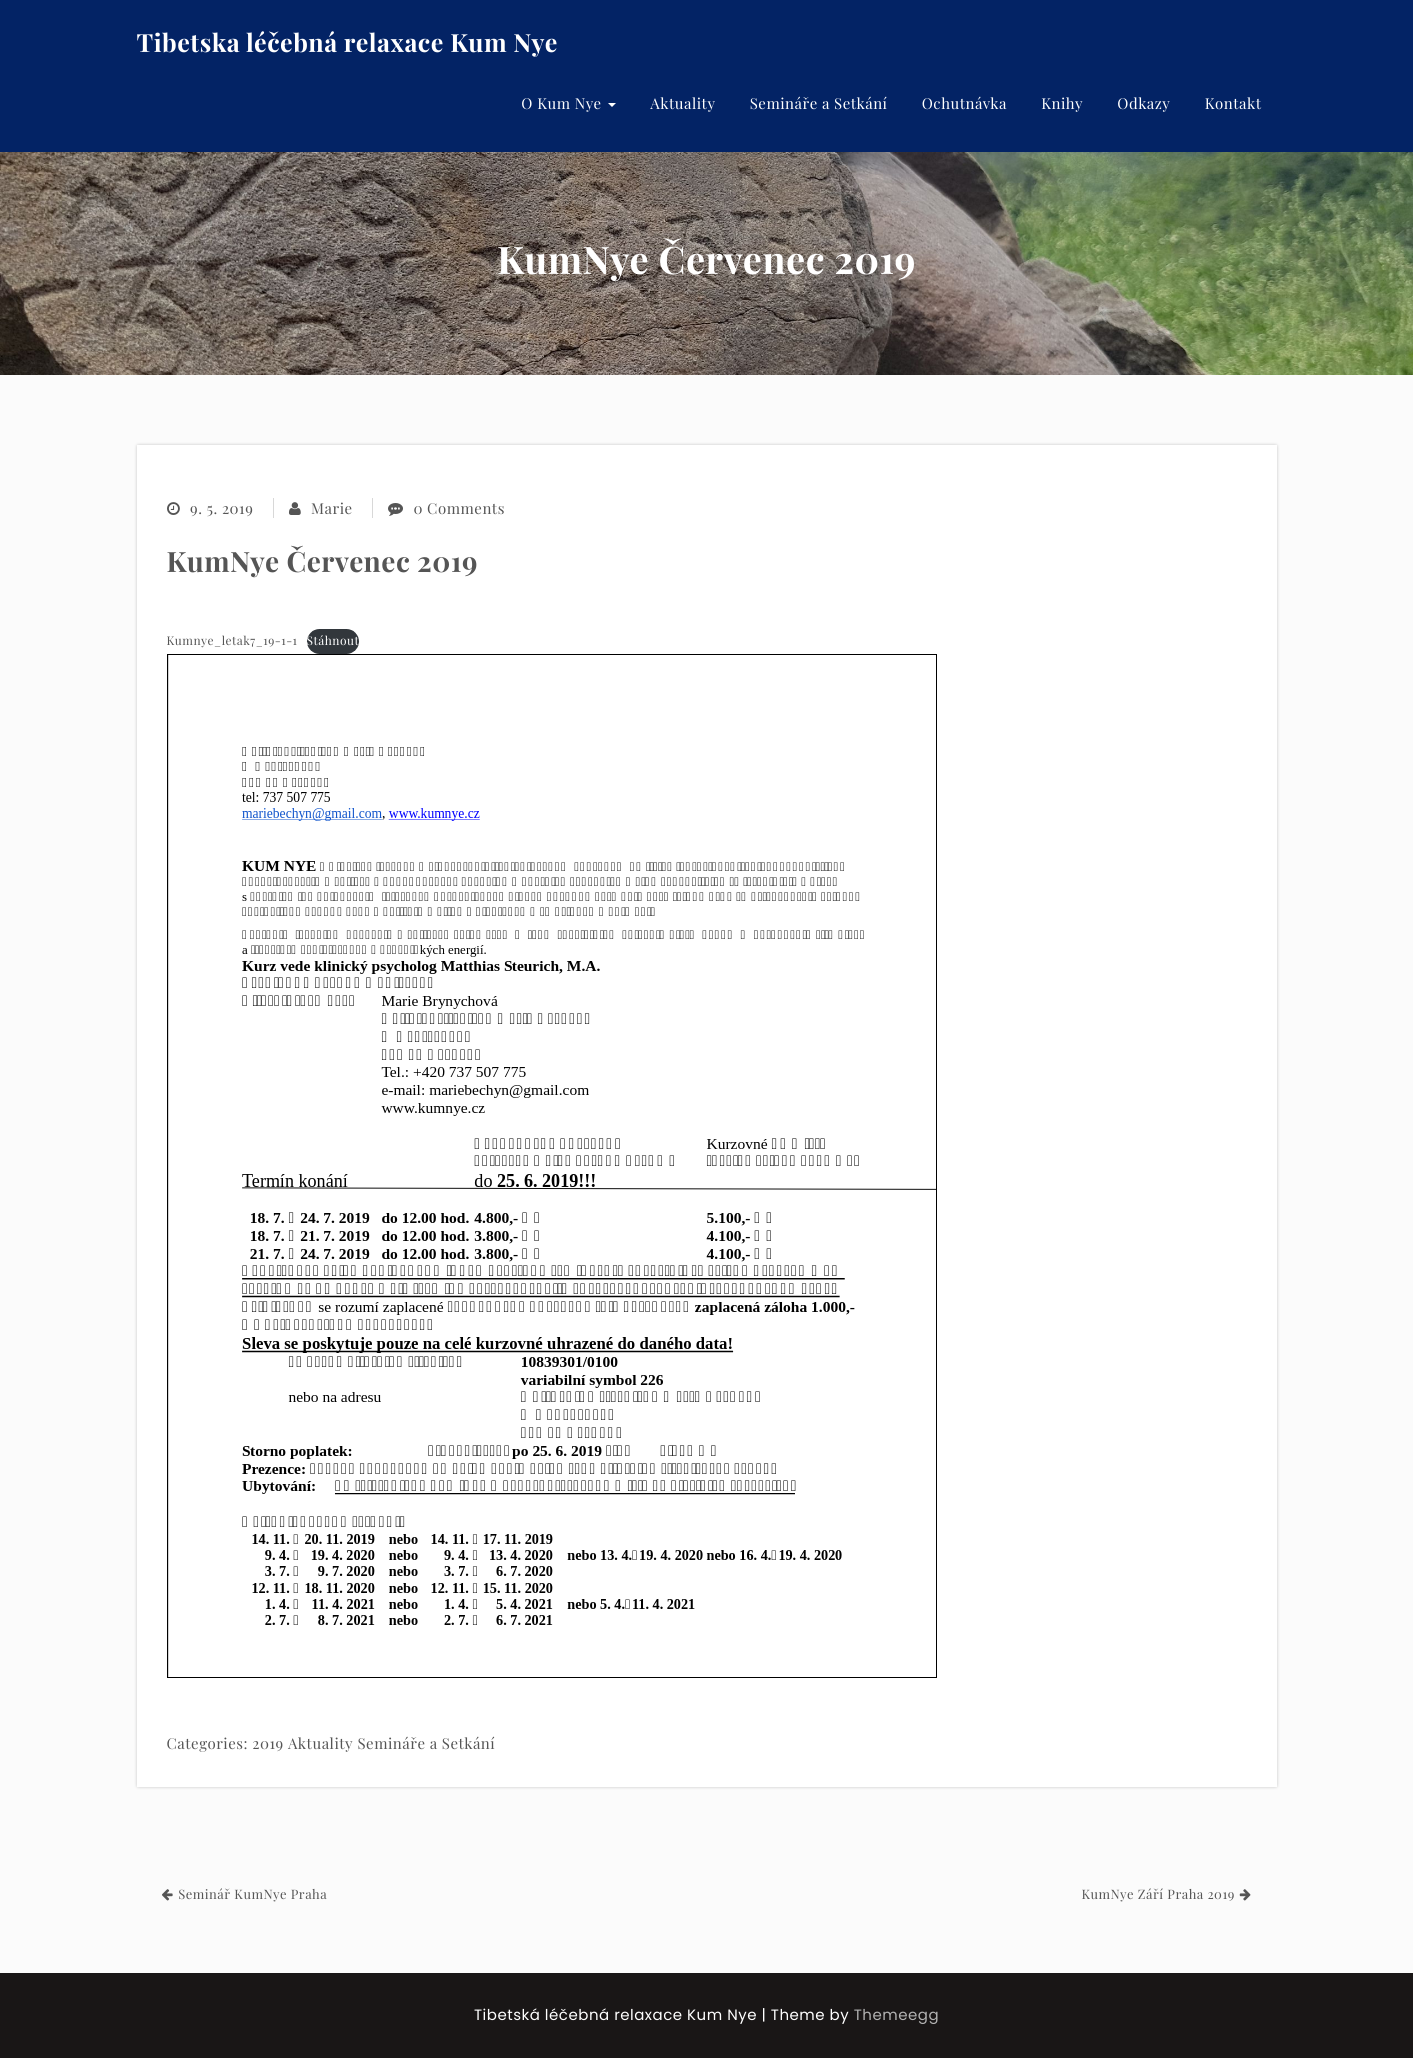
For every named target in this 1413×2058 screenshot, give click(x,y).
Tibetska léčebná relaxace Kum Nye (347, 42)
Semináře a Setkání (819, 103)
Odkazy (1143, 103)
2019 (267, 1743)
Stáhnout (333, 641)
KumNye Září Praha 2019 (1157, 1894)
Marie (332, 508)
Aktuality (682, 103)
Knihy (1062, 103)
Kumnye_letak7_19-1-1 (232, 641)
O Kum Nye (568, 103)
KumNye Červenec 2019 (323, 561)
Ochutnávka (964, 103)
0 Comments (458, 508)
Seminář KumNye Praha (252, 1894)
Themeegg (896, 2015)
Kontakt (1233, 103)
